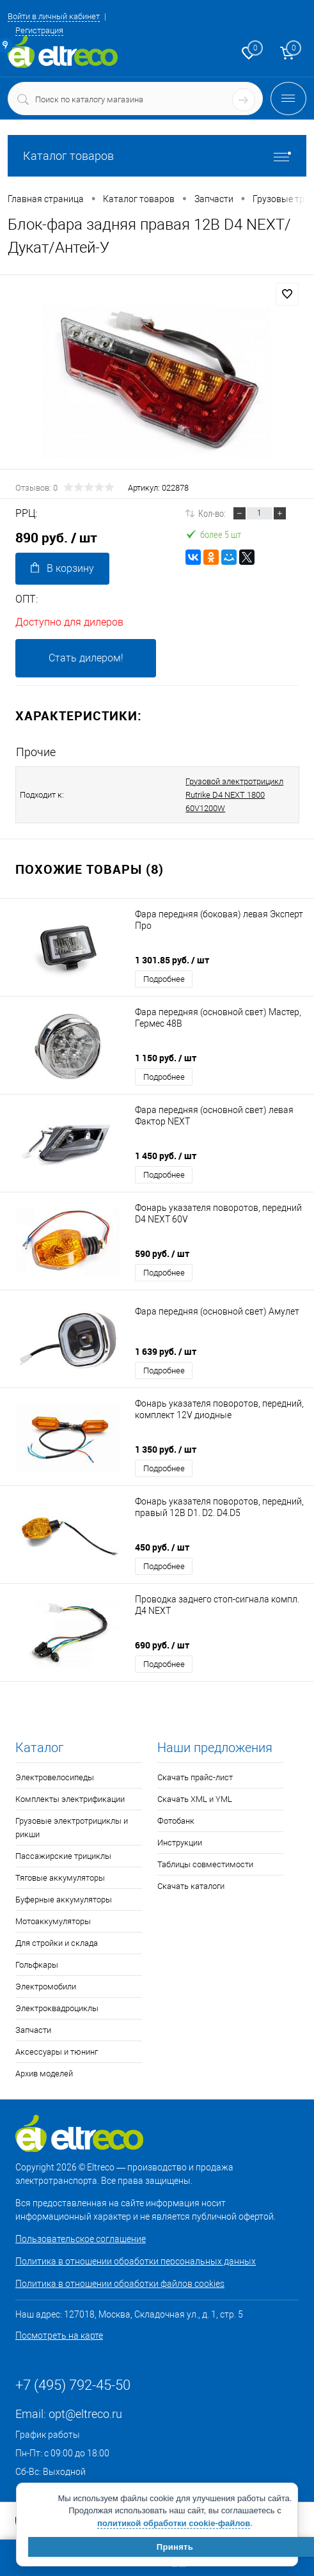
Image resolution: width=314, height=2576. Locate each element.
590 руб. (162, 1253)
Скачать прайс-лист (195, 1777)
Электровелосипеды (54, 1777)
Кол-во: (212, 513)
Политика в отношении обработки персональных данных (135, 2261)
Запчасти (33, 2030)
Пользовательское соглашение (80, 2239)
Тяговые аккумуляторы (60, 1878)
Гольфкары (36, 1965)
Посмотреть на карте (59, 2335)
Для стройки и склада (56, 1943)
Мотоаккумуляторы (53, 1921)
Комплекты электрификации (70, 1799)
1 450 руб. (165, 1156)
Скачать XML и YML (194, 1799)
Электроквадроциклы (56, 2008)
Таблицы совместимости (205, 1864)
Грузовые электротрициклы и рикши (71, 1827)
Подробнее (164, 979)
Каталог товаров (157, 156)
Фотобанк (175, 1821)
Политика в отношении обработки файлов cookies (119, 2284)
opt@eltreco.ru (85, 2414)
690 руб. (162, 1645)
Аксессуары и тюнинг (56, 2052)
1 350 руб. (165, 1449)
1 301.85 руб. (172, 960)
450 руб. (162, 1547)
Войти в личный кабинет (54, 16)
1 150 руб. (165, 1058)
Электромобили (45, 1986)
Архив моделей (44, 2073)
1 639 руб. (165, 1351)
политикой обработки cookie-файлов (173, 2523)
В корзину (62, 568)
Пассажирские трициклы (63, 1856)
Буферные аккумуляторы (63, 1899)
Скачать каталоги (190, 1886)
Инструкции (179, 1842)
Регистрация (39, 30)
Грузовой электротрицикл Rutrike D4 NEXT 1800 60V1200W (234, 795)
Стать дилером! (86, 658)
